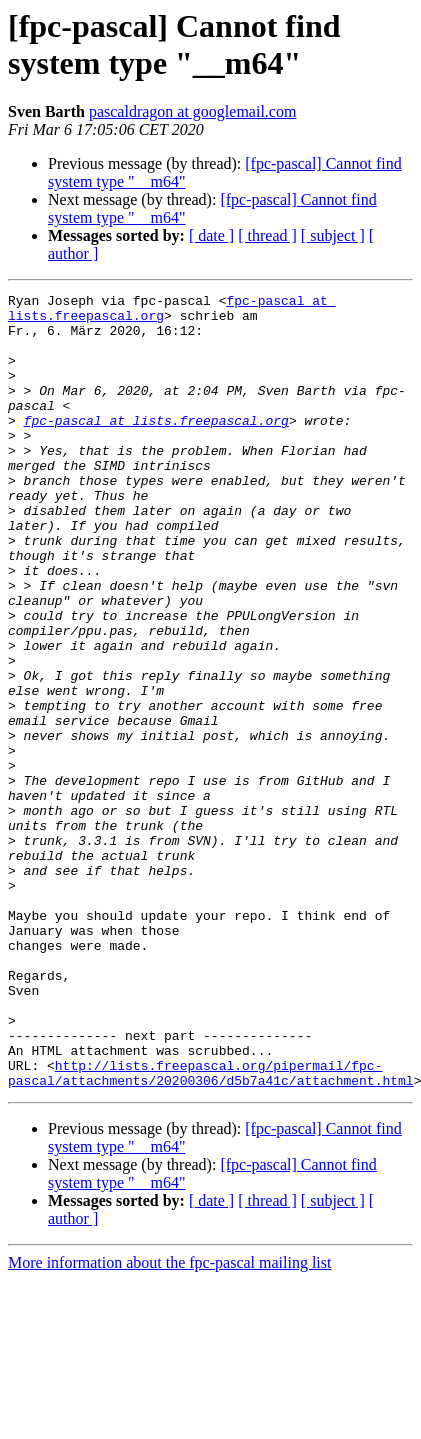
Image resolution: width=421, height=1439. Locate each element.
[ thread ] (267, 235)
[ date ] (211, 235)
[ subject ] (333, 235)
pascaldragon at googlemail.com (192, 111)
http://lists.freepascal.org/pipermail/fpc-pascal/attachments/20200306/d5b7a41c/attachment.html (211, 1230)
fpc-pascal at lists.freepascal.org (156, 447)
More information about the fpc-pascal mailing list (169, 1421)
